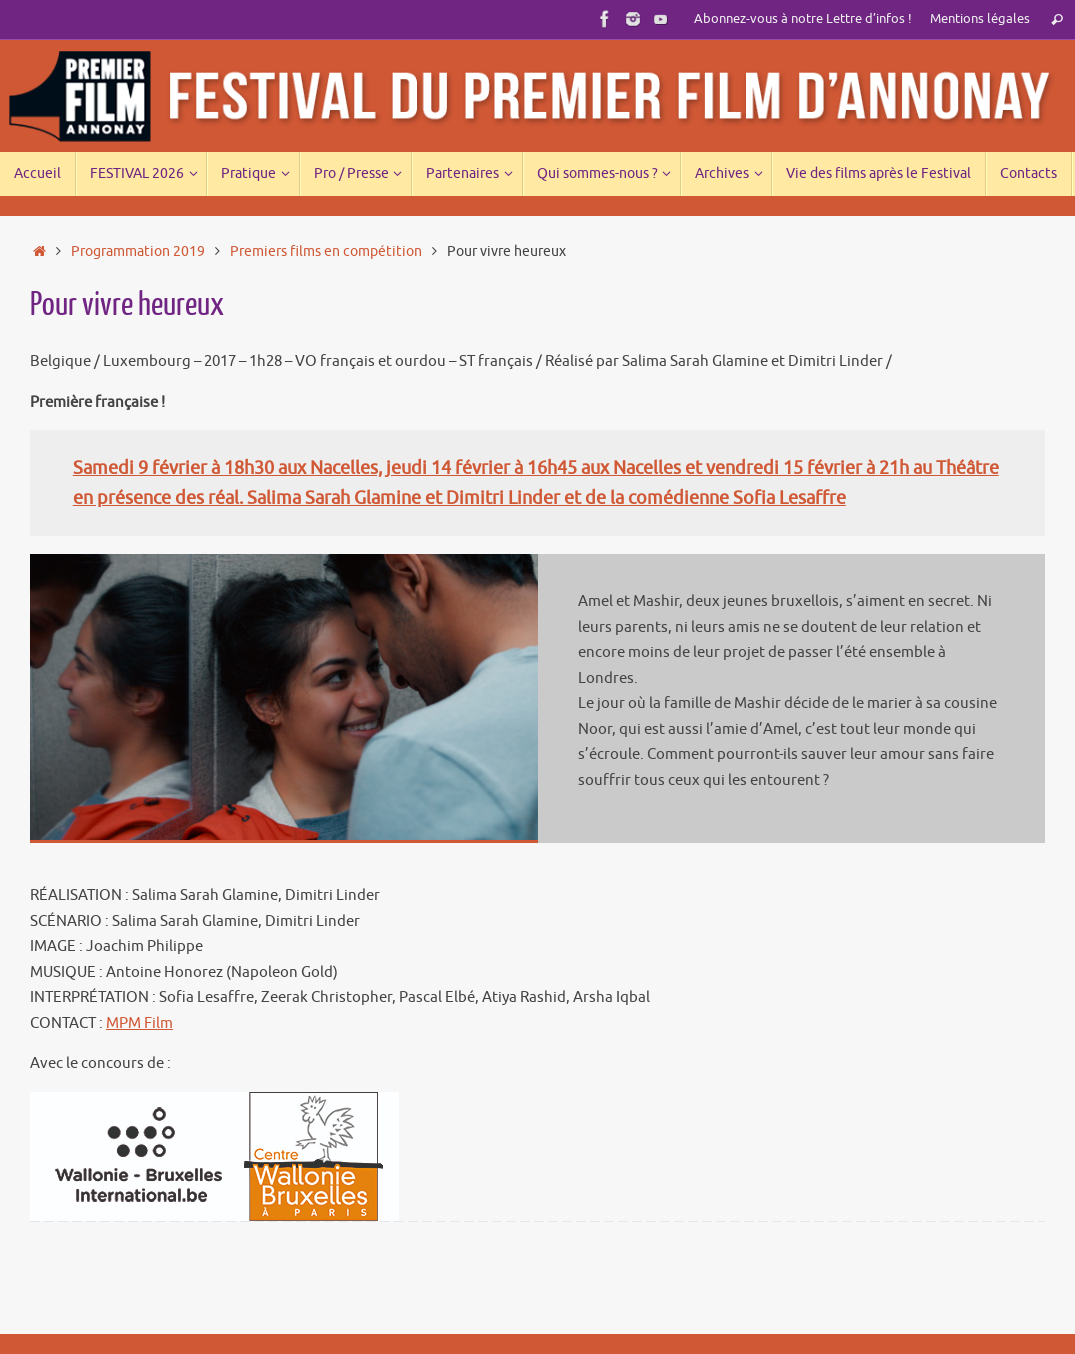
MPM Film (139, 1023)
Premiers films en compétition (326, 251)
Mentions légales (980, 19)
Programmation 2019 (138, 251)
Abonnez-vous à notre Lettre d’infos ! (803, 19)
